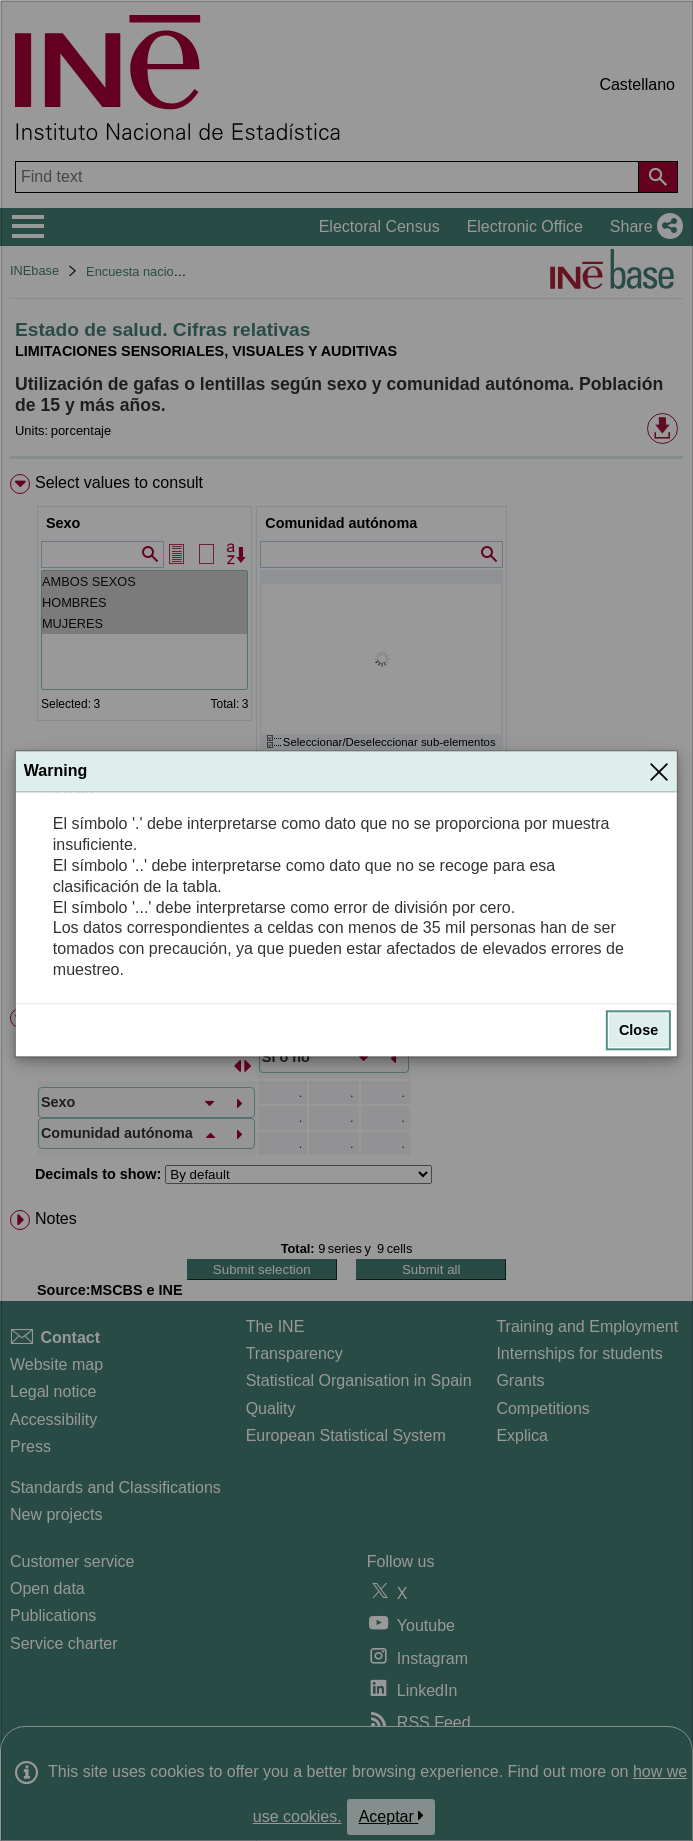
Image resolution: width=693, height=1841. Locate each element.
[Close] (659, 772)
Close (638, 1030)
